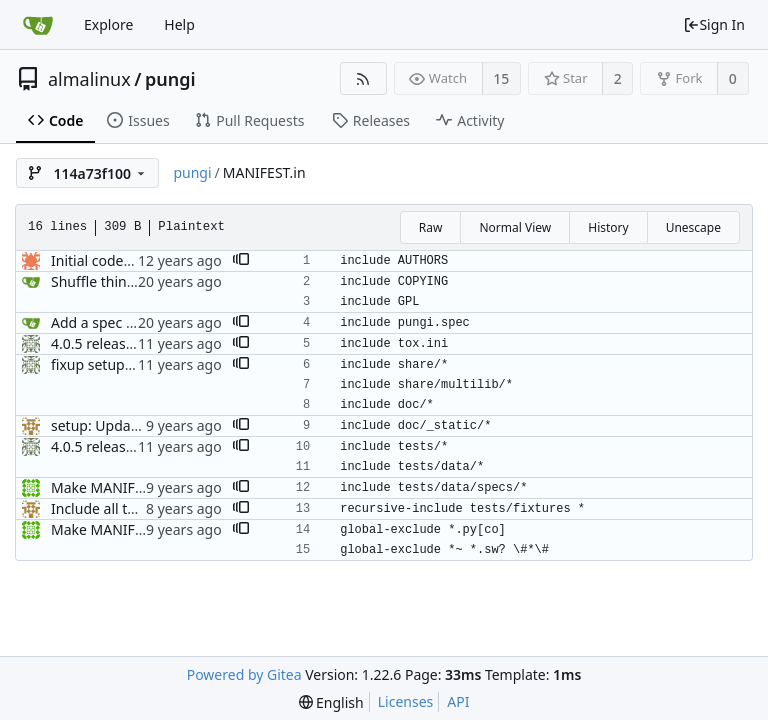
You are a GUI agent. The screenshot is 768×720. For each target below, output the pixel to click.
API (458, 701)
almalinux (89, 79)
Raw (431, 227)
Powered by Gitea (244, 674)
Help (179, 24)
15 (501, 78)
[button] (241, 261)
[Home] (38, 25)
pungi (170, 79)
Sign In (714, 24)
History (608, 227)
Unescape (693, 227)
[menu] (331, 702)
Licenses (406, 701)
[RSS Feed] (363, 78)
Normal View (515, 227)
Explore (108, 24)
